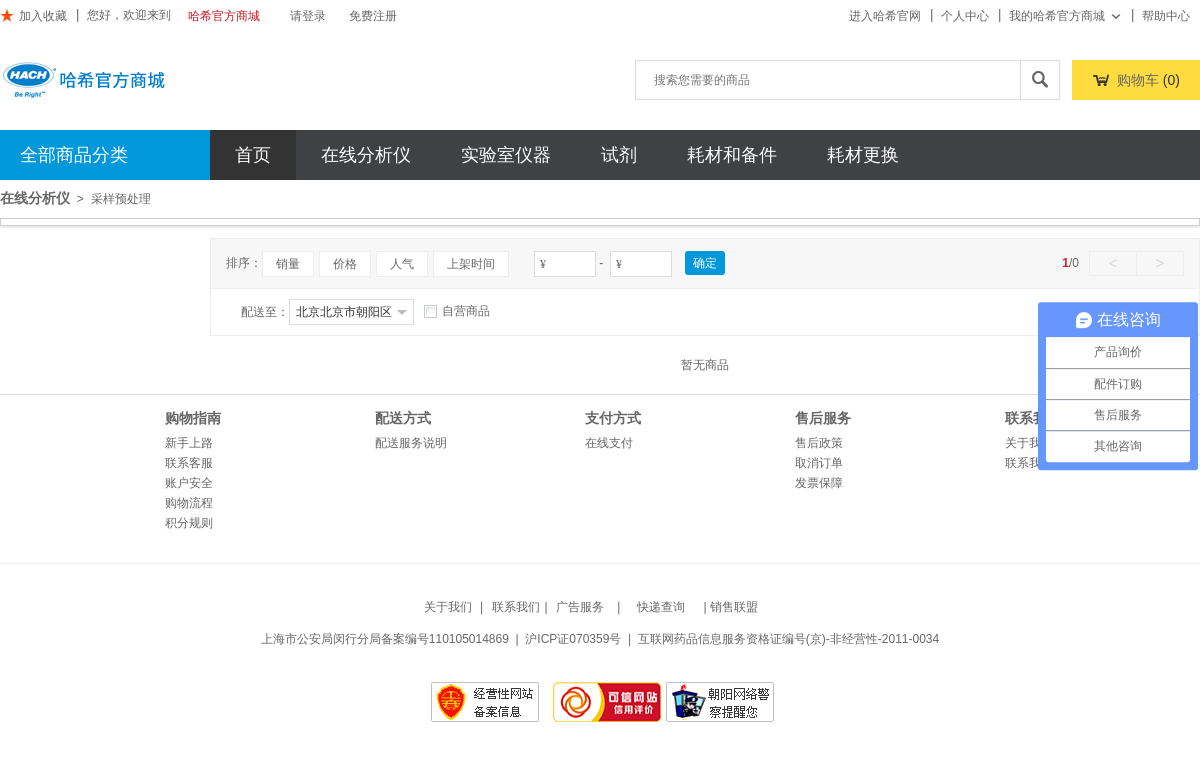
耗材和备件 (732, 155)
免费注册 (373, 16)
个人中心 (965, 16)
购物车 (1138, 80)
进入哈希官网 (885, 16)
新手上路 (189, 443)
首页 (253, 155)
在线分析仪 (366, 155)
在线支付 (609, 443)
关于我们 (1029, 443)
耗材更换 (863, 155)
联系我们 (1029, 463)
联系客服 (189, 463)
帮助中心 (1166, 16)
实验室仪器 (506, 155)
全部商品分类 (74, 155)
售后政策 (819, 443)
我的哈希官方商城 (1065, 16)
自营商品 (457, 311)
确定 (705, 263)
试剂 (619, 155)
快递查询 (661, 607)
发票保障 (819, 483)
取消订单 (819, 463)
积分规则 (189, 523)
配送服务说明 (411, 443)
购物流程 (189, 503)
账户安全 (189, 483)
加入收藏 (33, 16)
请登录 (308, 16)
